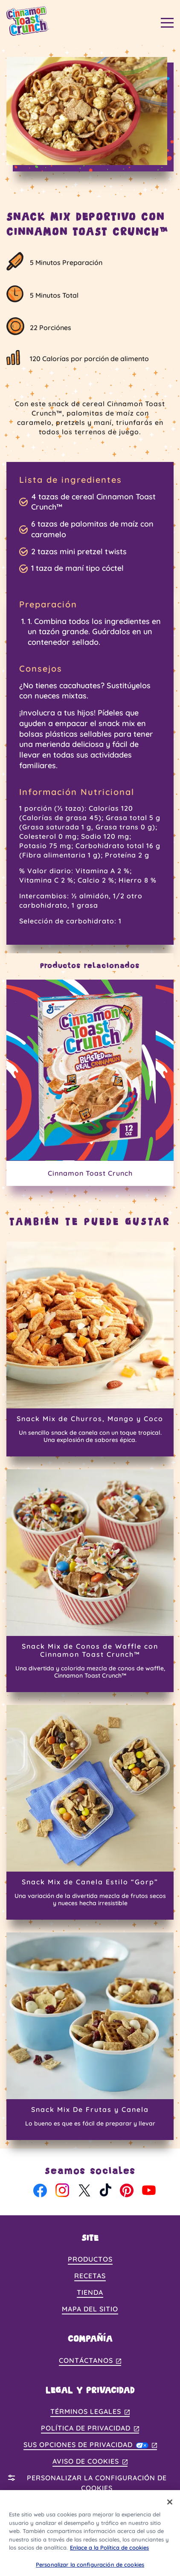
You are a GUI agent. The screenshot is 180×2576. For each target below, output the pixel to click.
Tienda (90, 2292)
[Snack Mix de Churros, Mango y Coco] (90, 1349)
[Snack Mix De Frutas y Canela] (90, 2036)
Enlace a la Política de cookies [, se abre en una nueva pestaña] (109, 2552)
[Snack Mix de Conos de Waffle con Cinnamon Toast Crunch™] (90, 1580)
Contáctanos (90, 2361)
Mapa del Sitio (90, 2309)
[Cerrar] (169, 2507)
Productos (90, 2259)
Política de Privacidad (90, 2429)
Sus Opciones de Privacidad (90, 2444)
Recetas (90, 2275)
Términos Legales (90, 2412)
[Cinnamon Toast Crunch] (90, 1083)
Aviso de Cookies (90, 2462)
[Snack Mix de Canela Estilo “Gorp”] (90, 1812)
